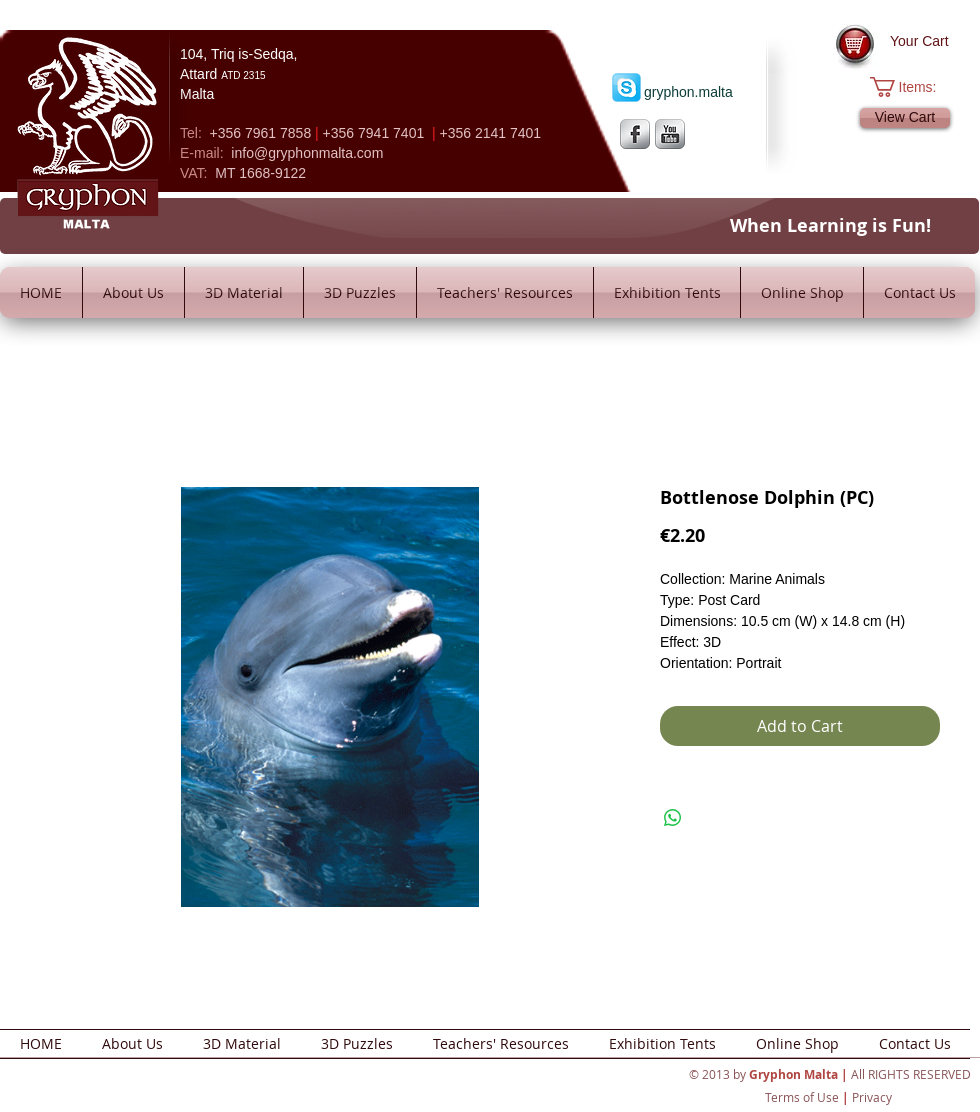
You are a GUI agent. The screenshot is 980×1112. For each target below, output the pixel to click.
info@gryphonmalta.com (307, 153)
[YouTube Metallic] (670, 134)
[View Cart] (905, 118)
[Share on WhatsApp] (673, 818)
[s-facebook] (635, 134)
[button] (913, 87)
